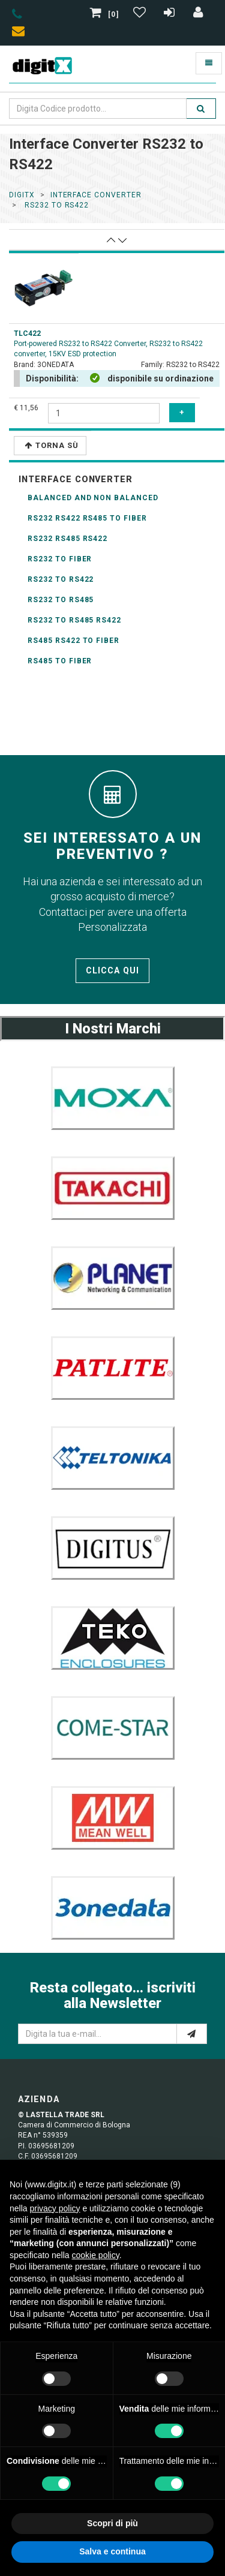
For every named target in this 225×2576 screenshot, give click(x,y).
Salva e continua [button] (112, 2551)
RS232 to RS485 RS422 (74, 620)
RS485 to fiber (60, 661)
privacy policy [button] (54, 2208)
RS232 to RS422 (61, 579)
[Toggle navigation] (209, 63)
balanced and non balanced (93, 498)
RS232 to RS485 (61, 600)
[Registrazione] (171, 14)
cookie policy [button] (95, 2255)
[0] (105, 14)
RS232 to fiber (60, 559)
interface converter (96, 195)
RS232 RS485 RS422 (67, 538)
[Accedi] (198, 14)
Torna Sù (52, 445)
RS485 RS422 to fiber (73, 640)
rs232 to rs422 (55, 205)
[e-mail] (191, 2034)
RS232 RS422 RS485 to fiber (87, 518)
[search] (201, 108)
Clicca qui (112, 970)
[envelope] (21, 33)
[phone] (17, 16)
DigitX (22, 195)
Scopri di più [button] (112, 2523)
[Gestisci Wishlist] (141, 14)
